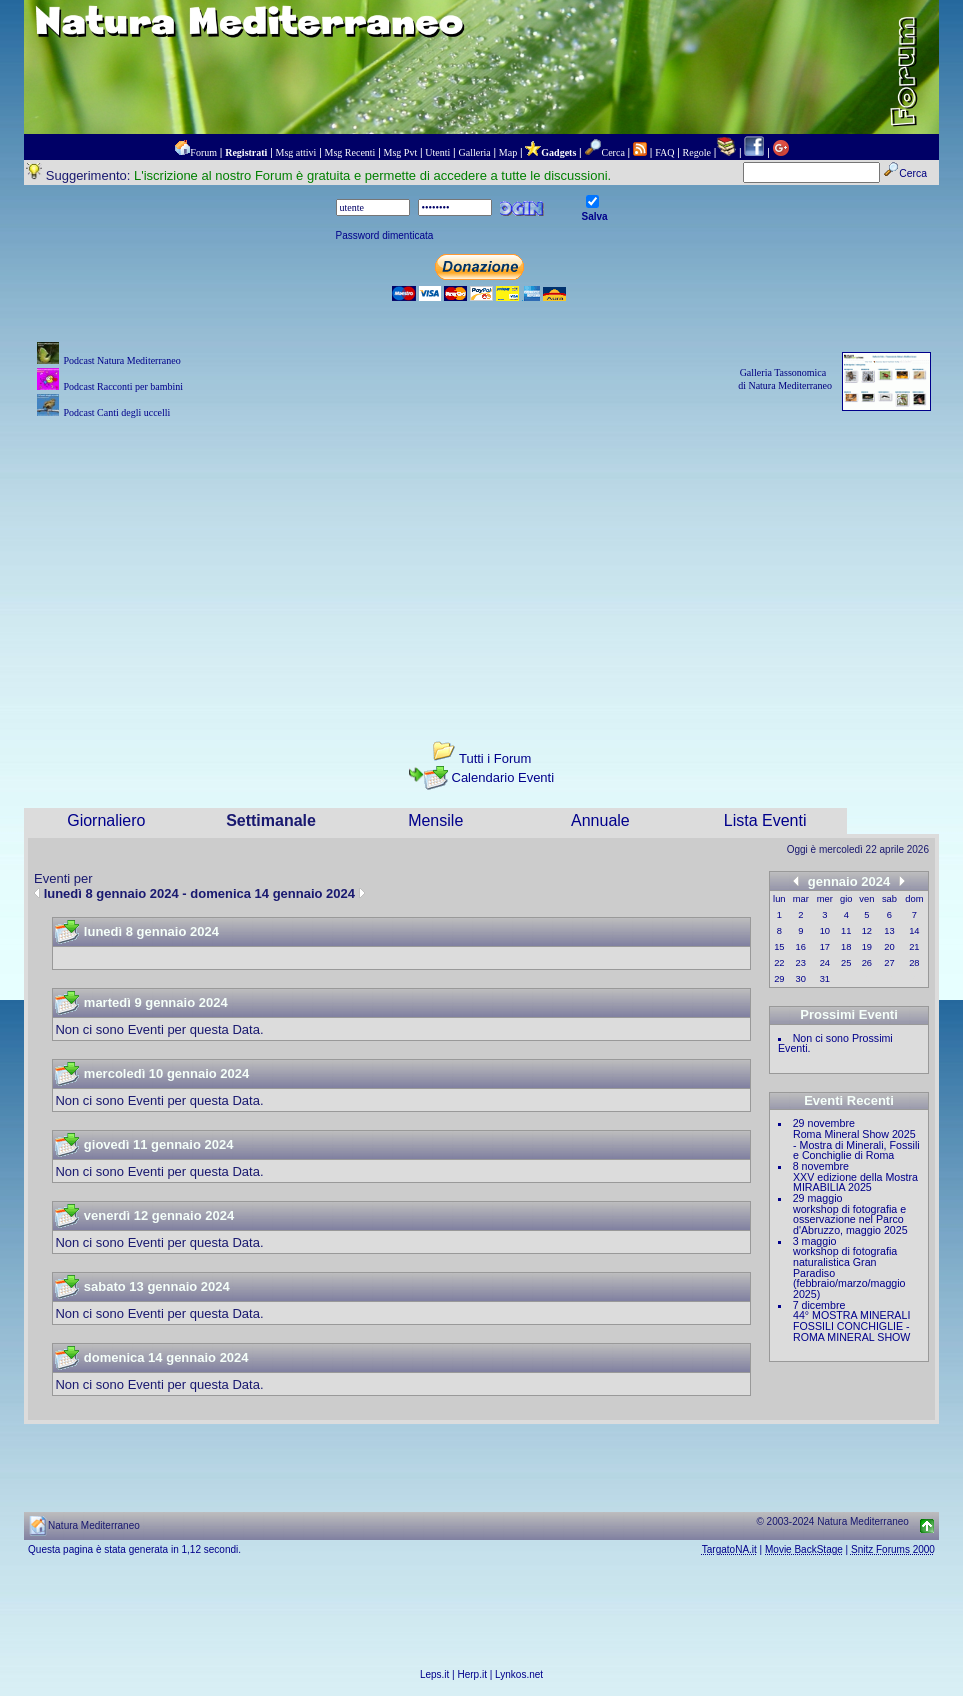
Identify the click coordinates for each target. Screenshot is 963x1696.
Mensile (435, 820)
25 (846, 963)
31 (825, 979)
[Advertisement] (481, 563)
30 (801, 979)
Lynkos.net (519, 1674)
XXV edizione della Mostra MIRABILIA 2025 (855, 1182)
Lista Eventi (765, 820)
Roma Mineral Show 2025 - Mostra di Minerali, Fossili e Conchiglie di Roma (856, 1144)
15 (779, 947)
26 (867, 963)
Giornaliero (106, 820)
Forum (203, 152)
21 (914, 947)
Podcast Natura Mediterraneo (121, 360)
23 (801, 963)
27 (889, 963)
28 (914, 963)
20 (889, 947)
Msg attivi (296, 152)
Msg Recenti (350, 152)
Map (508, 152)
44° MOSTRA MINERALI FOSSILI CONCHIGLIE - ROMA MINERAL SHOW (851, 1325)
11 (846, 931)
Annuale (600, 820)
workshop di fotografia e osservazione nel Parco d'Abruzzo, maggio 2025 (850, 1219)
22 (779, 963)
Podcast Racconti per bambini (123, 386)
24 (825, 963)
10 (825, 931)
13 (889, 931)
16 (801, 947)
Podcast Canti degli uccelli (116, 412)
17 (825, 947)
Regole (697, 152)
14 (914, 931)
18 (846, 947)
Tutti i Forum (495, 758)
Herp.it (472, 1674)
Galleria (474, 152)
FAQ (664, 152)
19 (867, 947)
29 (779, 979)
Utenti (437, 152)
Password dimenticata (385, 235)
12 (867, 931)
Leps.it (434, 1674)
